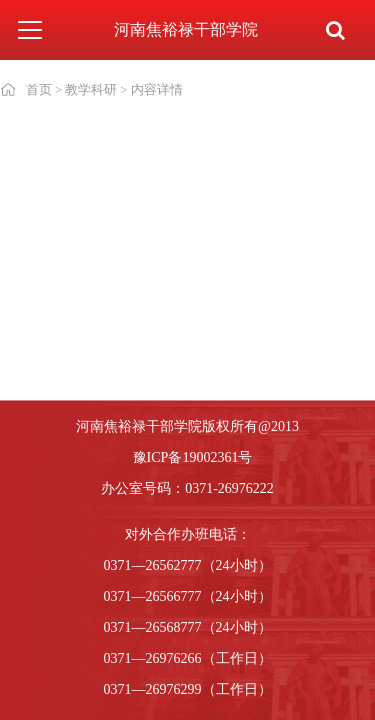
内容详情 (157, 89)
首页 (39, 89)
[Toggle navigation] (30, 30)
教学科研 (91, 89)
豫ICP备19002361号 (193, 457)
